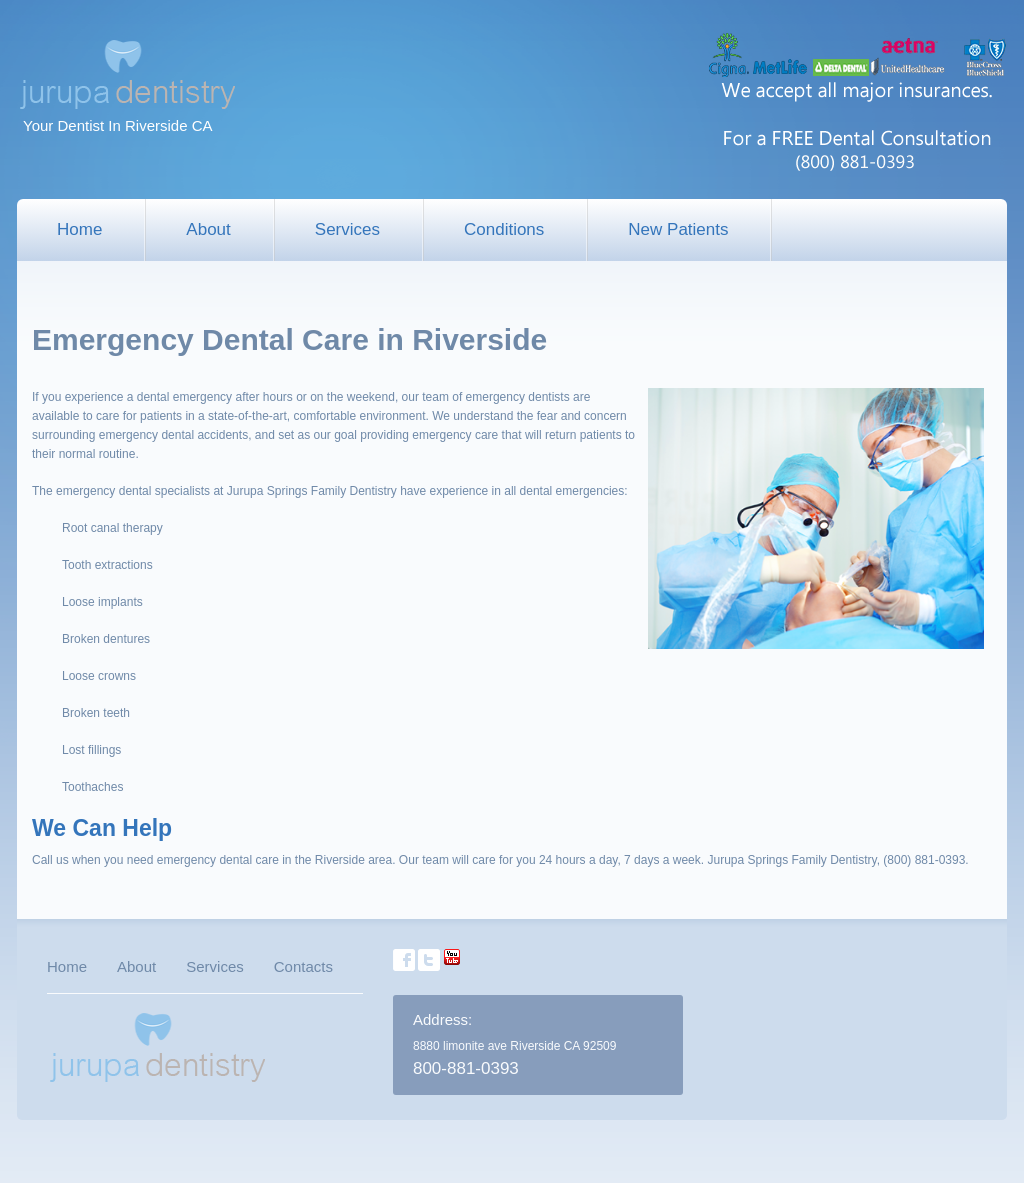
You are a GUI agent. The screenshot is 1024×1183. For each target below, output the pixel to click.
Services (347, 229)
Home (79, 229)
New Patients (678, 229)
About (208, 229)
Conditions (504, 229)
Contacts (303, 966)
